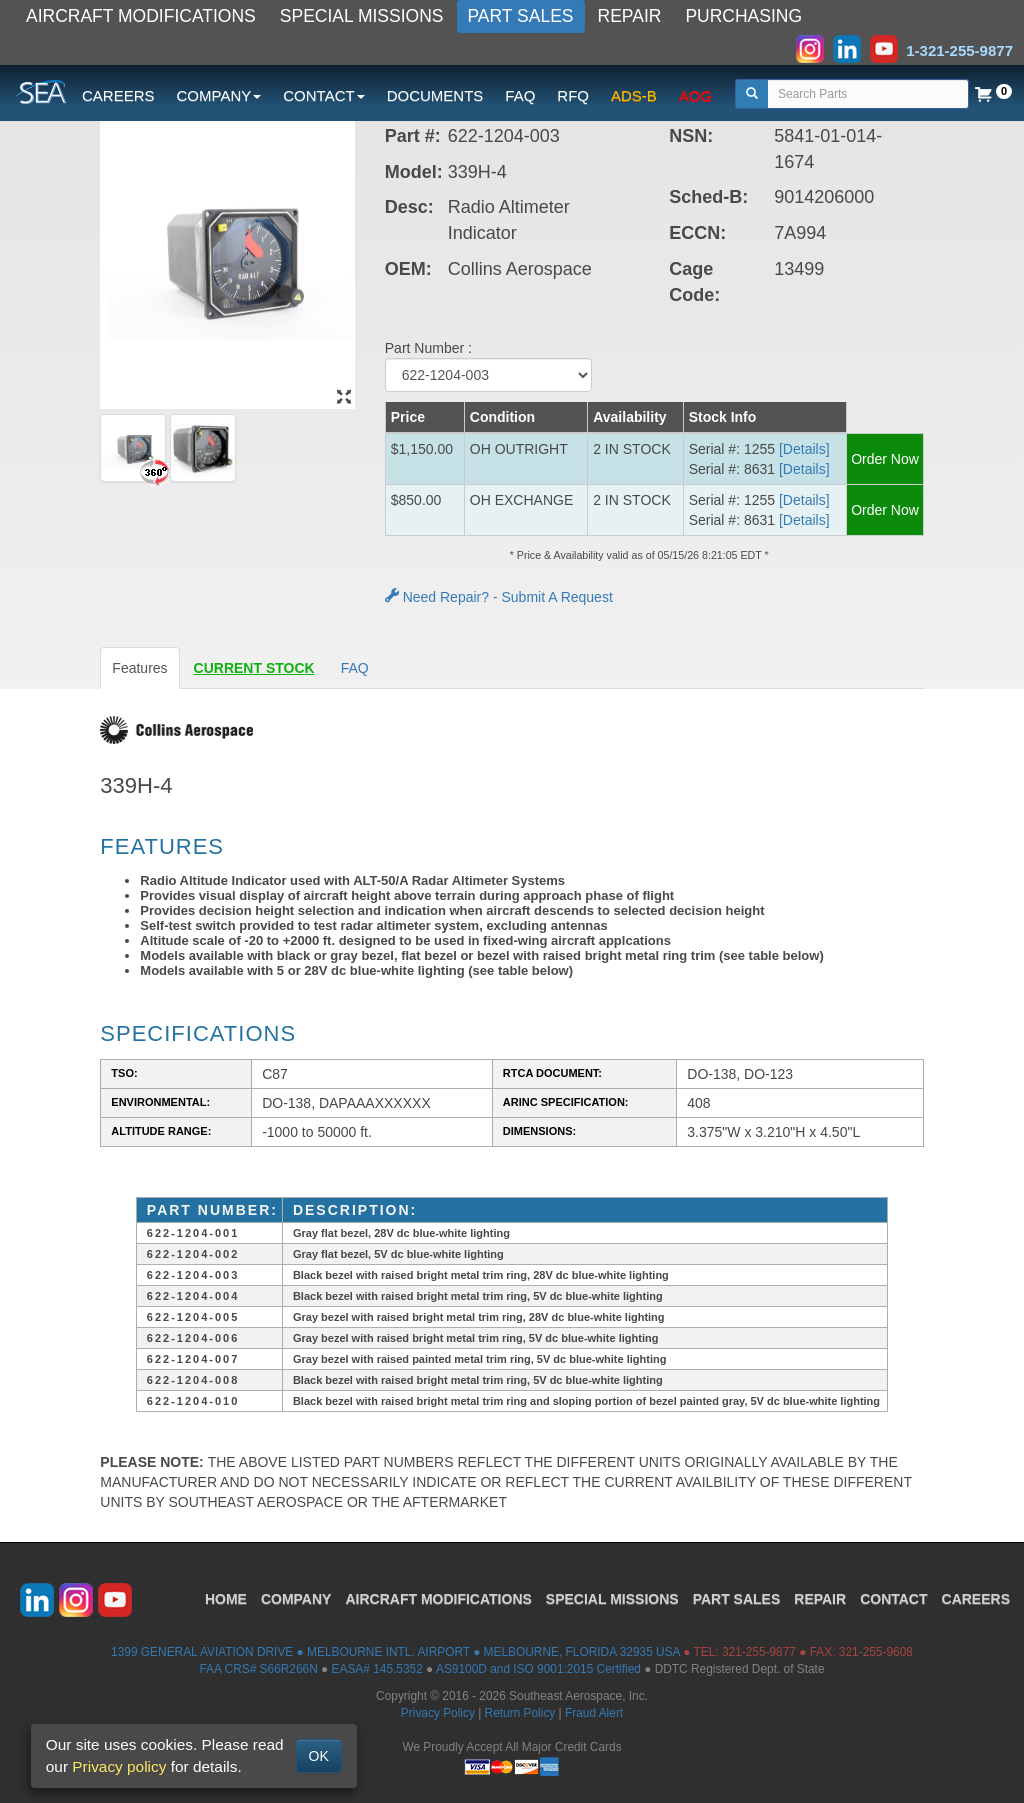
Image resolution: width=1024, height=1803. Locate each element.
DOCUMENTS (435, 95)
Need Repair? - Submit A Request (499, 597)
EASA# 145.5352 (377, 1669)
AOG (695, 95)
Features (139, 668)
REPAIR (630, 16)
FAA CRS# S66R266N (258, 1669)
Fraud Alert (594, 1713)
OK (319, 1756)
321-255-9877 (759, 1652)
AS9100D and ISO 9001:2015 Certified (538, 1669)
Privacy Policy (438, 1713)
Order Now (885, 459)
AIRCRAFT (438, 1599)
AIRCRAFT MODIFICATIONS (141, 16)
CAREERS (118, 95)
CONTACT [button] (323, 95)
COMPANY (296, 1599)
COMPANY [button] (219, 95)
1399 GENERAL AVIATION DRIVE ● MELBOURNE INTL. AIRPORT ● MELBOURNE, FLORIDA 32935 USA (395, 1652)
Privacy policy (119, 1766)
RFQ (573, 95)
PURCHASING (743, 16)
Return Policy (520, 1713)
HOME (226, 1599)
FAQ (520, 95)
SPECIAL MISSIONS (362, 16)
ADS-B (634, 95)
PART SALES (521, 16)
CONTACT (893, 1599)
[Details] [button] (804, 449)
